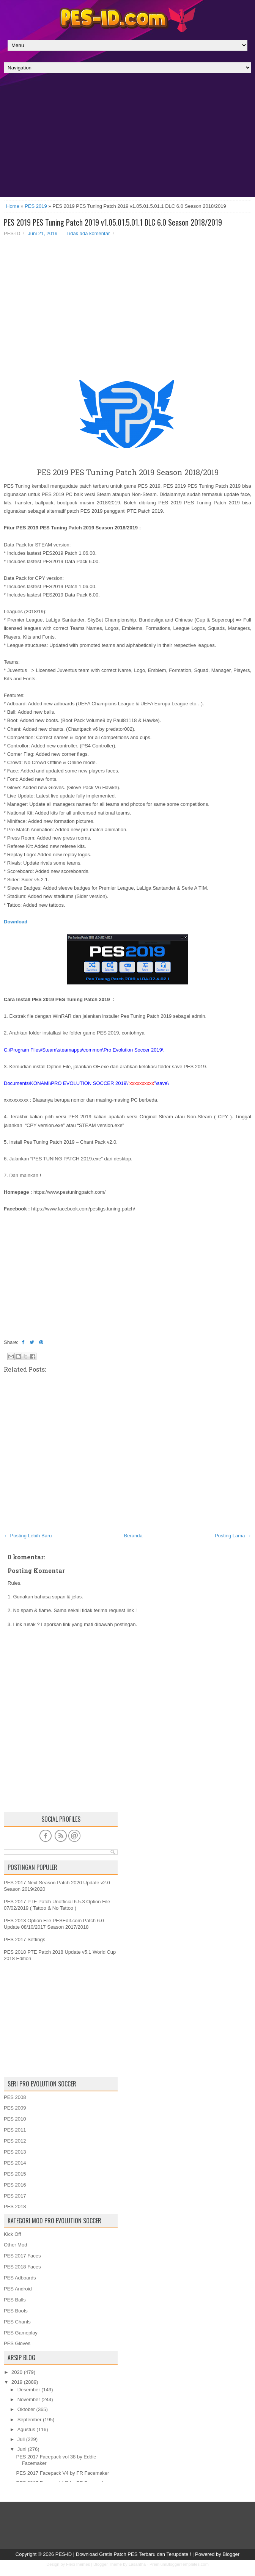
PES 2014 (15, 2163)
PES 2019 (36, 206)
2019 (16, 2382)
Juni (22, 2449)
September (29, 2419)
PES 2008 (15, 2097)
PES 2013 (15, 2152)
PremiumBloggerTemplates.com (179, 2564)
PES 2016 (15, 2185)
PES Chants (17, 2322)
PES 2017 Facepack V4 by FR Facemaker (62, 2473)
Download (15, 922)
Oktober (26, 2409)
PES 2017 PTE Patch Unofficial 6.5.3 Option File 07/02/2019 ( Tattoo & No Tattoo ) (57, 1905)
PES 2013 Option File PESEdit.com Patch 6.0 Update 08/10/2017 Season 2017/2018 (54, 1924)
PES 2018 (15, 2206)
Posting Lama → (233, 1535)
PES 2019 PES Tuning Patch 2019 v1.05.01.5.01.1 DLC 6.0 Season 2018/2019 (113, 222)
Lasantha (137, 2564)
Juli (21, 2439)
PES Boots (16, 2311)
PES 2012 (15, 2141)
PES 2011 (15, 2130)
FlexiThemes (78, 2564)
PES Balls (15, 2300)
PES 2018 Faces (22, 2267)
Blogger (230, 2554)
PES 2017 (15, 2196)
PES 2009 (15, 2108)
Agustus (26, 2429)
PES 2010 (15, 2119)
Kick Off (12, 2234)
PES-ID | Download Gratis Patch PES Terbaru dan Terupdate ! (123, 2554)
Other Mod (15, 2245)
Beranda (133, 1535)
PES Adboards (20, 2278)
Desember (28, 2389)
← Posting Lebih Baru (28, 1535)
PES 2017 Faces (22, 2256)
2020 (16, 2372)
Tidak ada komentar (88, 233)
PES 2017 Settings (24, 1939)
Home (12, 206)
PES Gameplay (21, 2333)
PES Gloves (17, 2343)
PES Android (18, 2289)
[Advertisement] (127, 137)
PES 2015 (15, 2174)
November (28, 2399)
